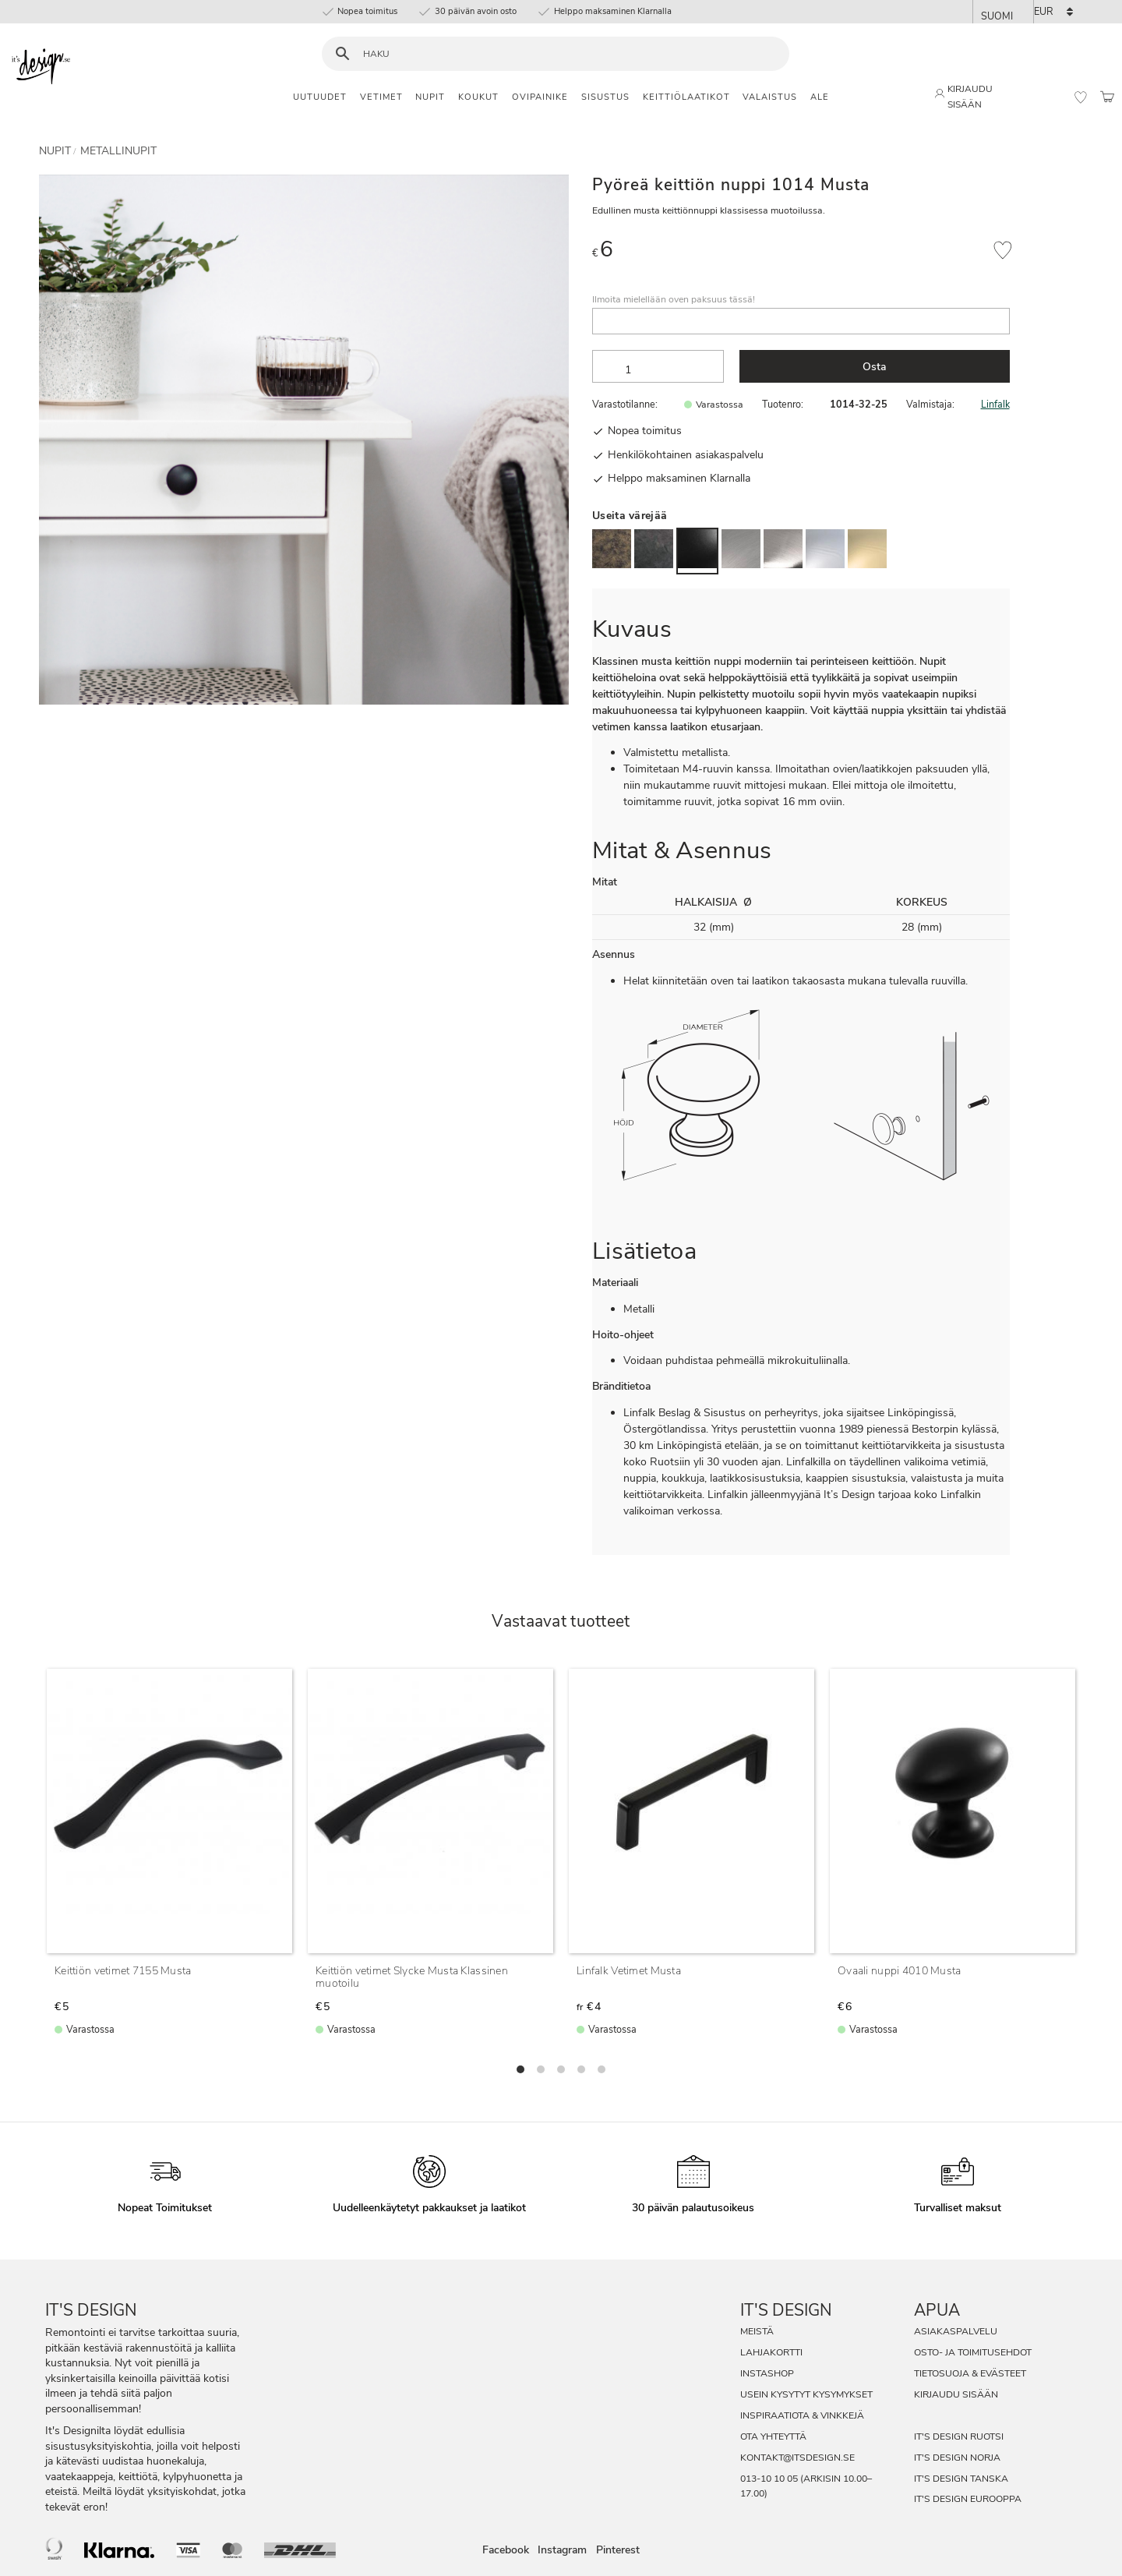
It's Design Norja (957, 2457)
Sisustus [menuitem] (605, 97)
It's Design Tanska (961, 2478)
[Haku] (342, 54)
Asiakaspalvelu (955, 2331)
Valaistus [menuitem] (770, 97)
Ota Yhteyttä (773, 2436)
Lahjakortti (771, 2352)
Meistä (757, 2331)
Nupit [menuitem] (430, 97)
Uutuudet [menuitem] (320, 97)
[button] (1080, 97)
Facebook (505, 2550)
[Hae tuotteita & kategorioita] (565, 54)
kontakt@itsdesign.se (797, 2457)
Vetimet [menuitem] (381, 97)
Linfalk (995, 404)
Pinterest (618, 2550)
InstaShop (767, 2373)
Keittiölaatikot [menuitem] (686, 97)
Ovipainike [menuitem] (540, 97)
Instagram (562, 2550)
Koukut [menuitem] (478, 97)
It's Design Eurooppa (967, 2499)
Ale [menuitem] (819, 97)
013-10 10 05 (769, 2478)
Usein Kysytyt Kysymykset (806, 2394)
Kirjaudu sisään (956, 2394)
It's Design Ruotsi (959, 2436)
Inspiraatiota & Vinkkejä (802, 2415)
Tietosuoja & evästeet (970, 2373)
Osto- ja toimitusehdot (973, 2352)
